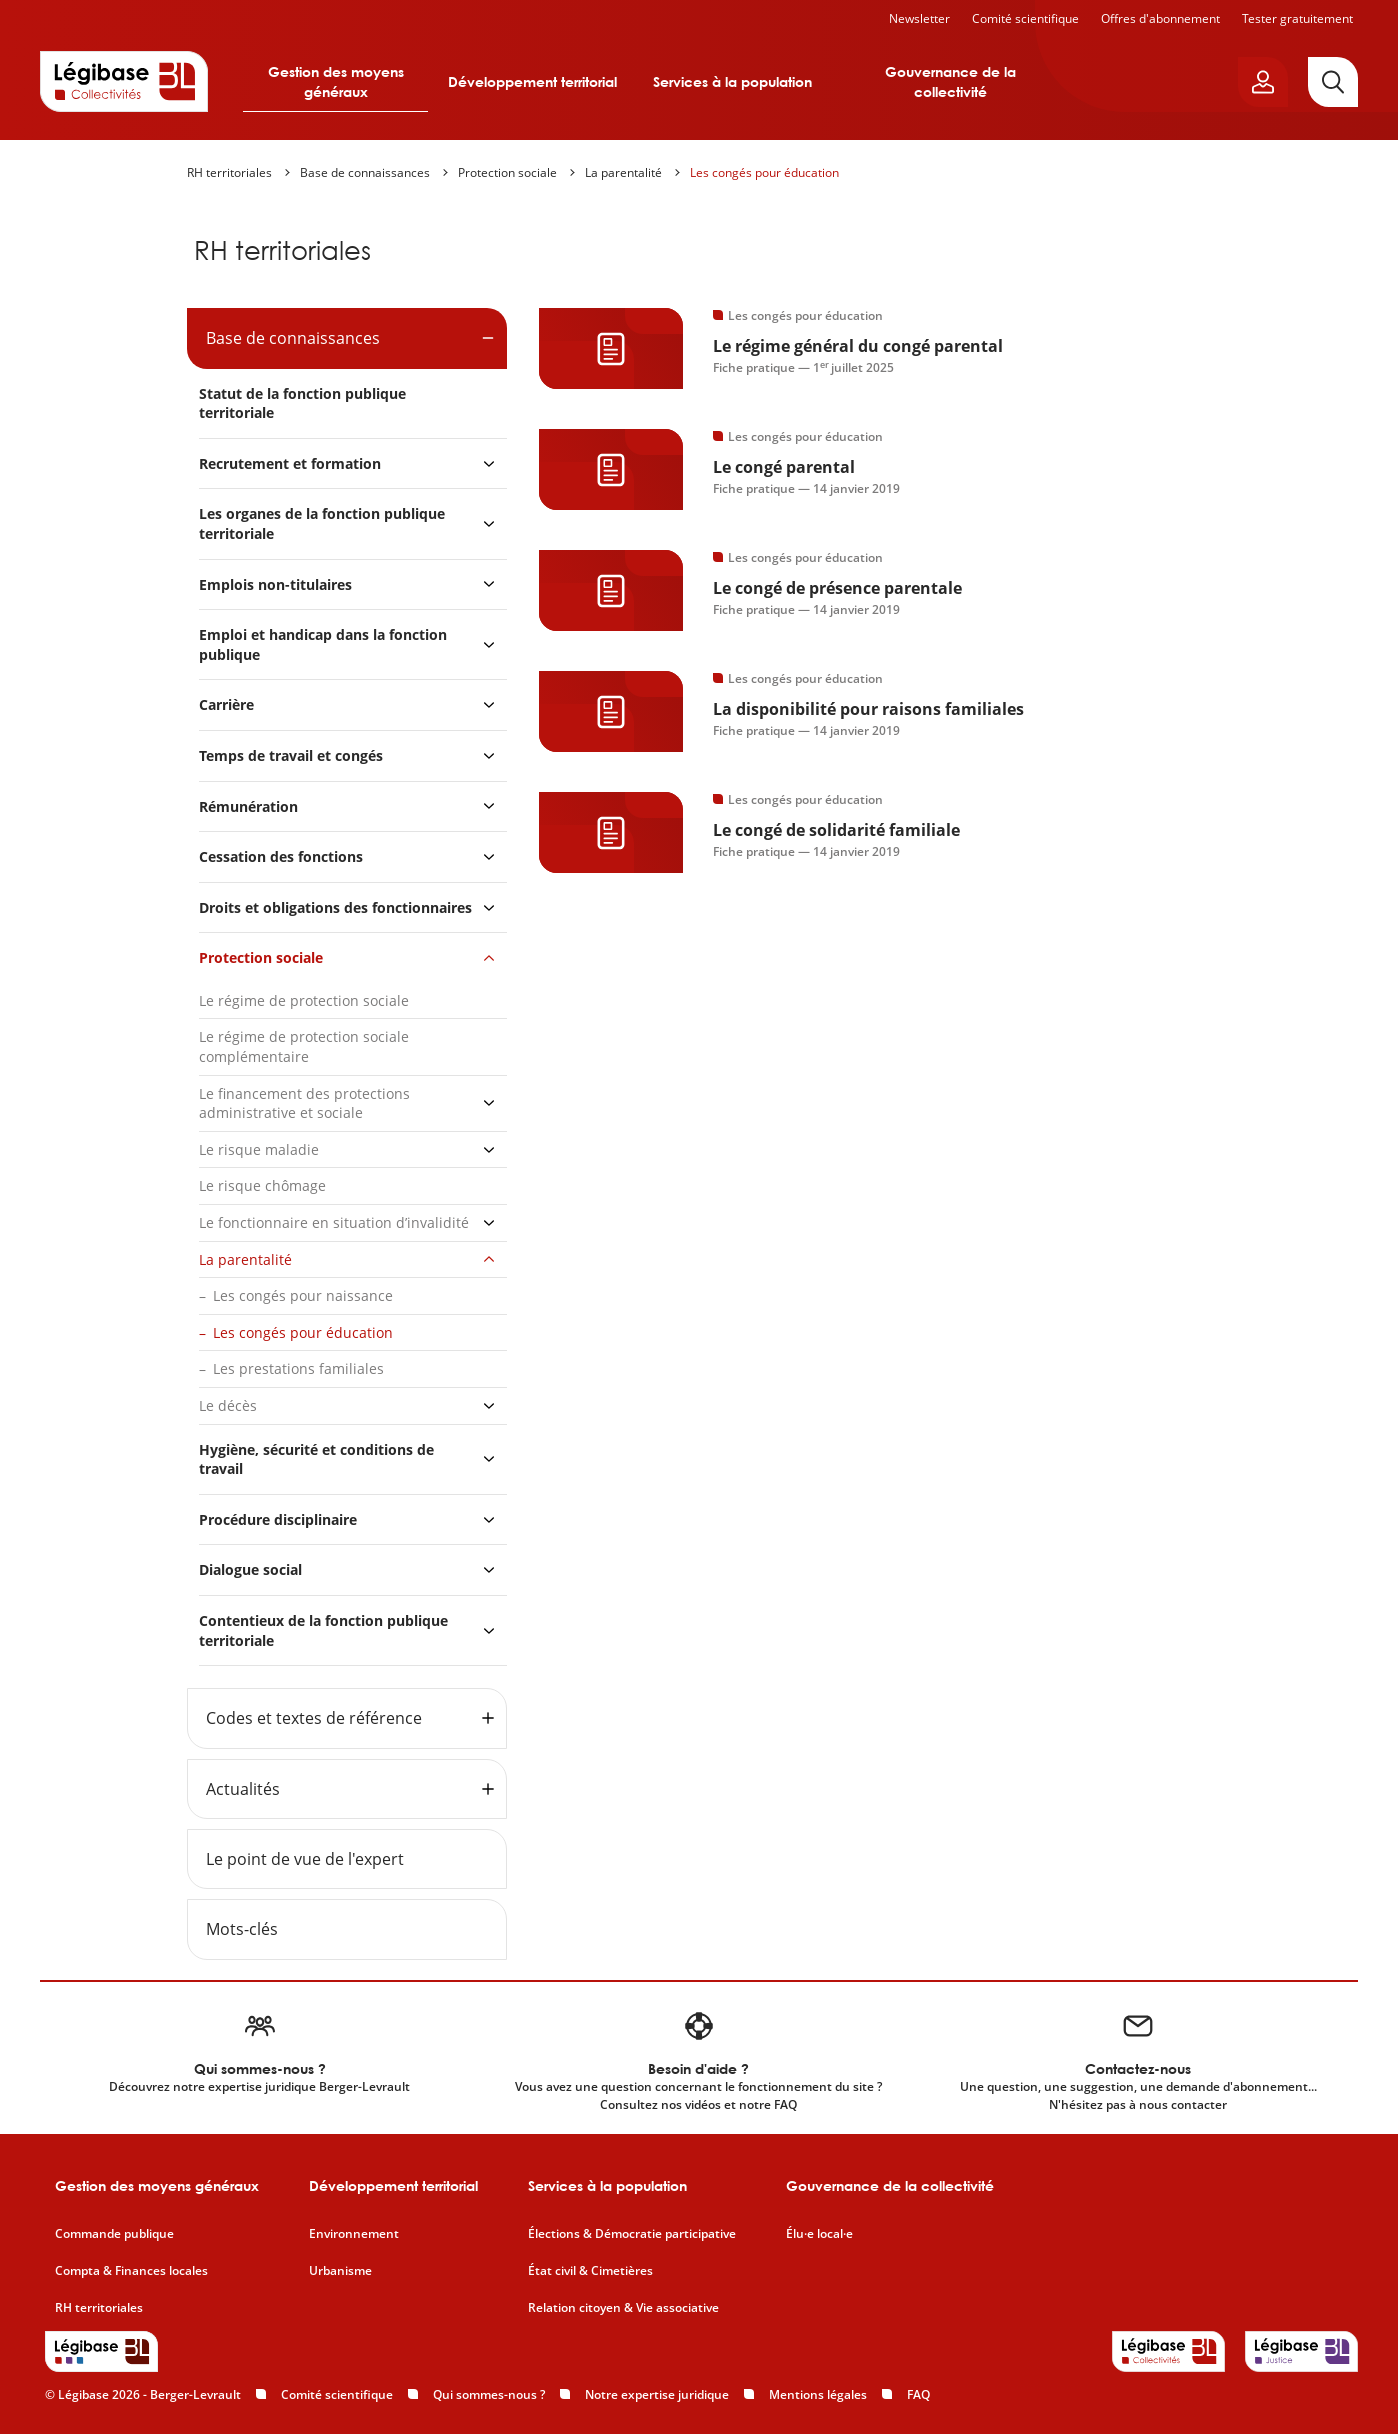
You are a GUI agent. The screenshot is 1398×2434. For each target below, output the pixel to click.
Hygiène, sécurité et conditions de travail (316, 1459)
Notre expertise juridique (657, 2394)
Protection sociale (507, 172)
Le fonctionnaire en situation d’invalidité (334, 1222)
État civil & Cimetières (590, 2271)
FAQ (918, 2394)
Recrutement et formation (290, 463)
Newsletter (919, 18)
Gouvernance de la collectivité (950, 81)
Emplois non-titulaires (275, 584)
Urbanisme (340, 2271)
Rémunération (248, 806)
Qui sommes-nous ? (489, 2394)
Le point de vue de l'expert (305, 1859)
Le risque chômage (262, 1185)
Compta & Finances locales (131, 2271)
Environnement (354, 2234)
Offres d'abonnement (1160, 18)
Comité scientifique (1025, 18)
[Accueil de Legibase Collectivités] (124, 81)
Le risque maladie (259, 1149)
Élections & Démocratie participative (632, 2234)
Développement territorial (532, 81)
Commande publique (114, 2234)
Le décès (228, 1405)
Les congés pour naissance (303, 1295)
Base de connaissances (365, 172)
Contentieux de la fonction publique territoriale (323, 1630)
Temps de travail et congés (291, 755)
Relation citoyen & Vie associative (623, 2308)
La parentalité (623, 172)
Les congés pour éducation (764, 172)
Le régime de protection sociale (304, 1000)
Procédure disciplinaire (278, 1519)
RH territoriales (229, 172)
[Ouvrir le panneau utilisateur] (1263, 82)
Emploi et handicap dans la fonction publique (323, 644)
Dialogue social (250, 1569)
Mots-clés (242, 1929)
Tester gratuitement (1297, 18)
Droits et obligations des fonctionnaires (335, 907)
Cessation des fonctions (281, 856)
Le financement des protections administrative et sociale (304, 1103)
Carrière (226, 704)
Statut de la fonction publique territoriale (302, 403)
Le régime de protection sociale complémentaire (304, 1046)
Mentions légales (818, 2394)
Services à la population (732, 81)
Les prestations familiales (298, 1368)
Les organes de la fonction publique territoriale (322, 523)
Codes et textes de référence (314, 1718)
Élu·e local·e (819, 2234)
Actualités (243, 1789)
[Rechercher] (1333, 82)
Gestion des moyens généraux (336, 81)
